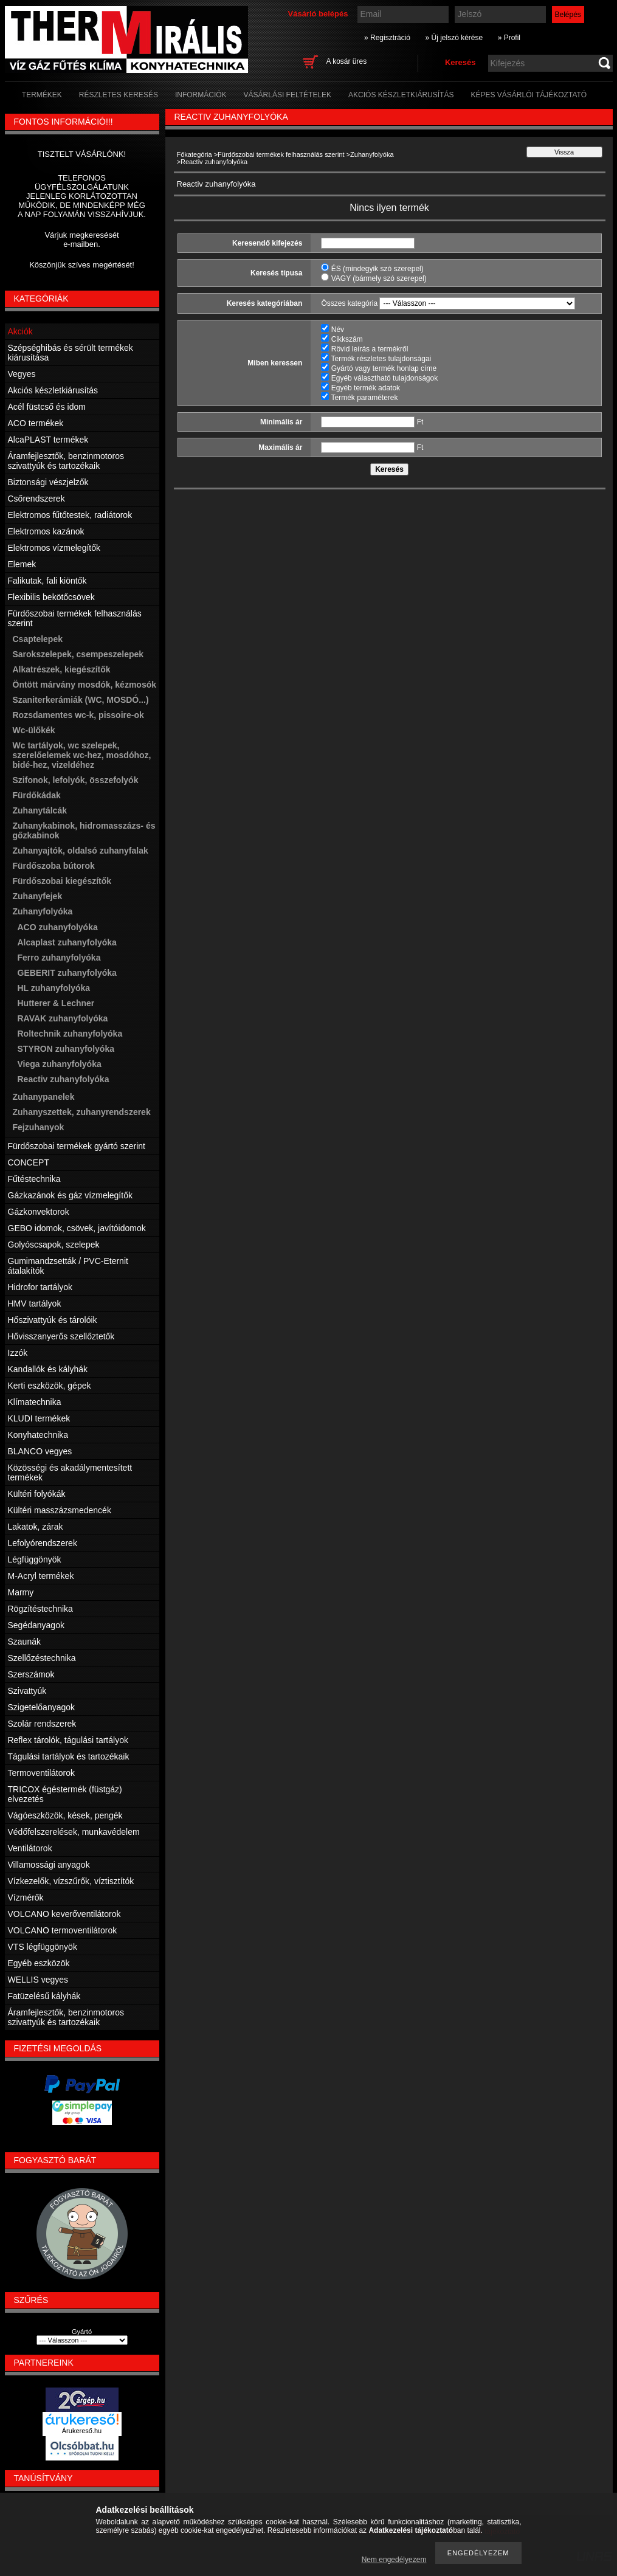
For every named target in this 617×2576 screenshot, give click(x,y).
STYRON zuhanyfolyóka (66, 1049)
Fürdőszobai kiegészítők (62, 881)
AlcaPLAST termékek (48, 439)
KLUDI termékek (39, 1418)
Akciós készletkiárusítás (53, 390)
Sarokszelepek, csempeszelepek (78, 654)
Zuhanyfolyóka (372, 154)
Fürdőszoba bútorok (54, 866)
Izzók (18, 1353)
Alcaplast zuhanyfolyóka (67, 942)
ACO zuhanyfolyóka (58, 927)
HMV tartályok (34, 1303)
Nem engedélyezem (394, 2559)
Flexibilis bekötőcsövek (51, 597)
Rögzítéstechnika (40, 1609)
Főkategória (194, 154)
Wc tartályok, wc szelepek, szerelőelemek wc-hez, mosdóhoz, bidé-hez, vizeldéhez (82, 755)
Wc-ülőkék (34, 730)
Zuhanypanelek (44, 1097)
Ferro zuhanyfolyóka (59, 957)
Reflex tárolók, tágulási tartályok (68, 1740)
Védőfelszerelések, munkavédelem (74, 1832)
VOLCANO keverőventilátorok (64, 1914)
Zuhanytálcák (40, 810)
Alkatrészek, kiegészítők (62, 669)
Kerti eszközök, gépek (49, 1385)
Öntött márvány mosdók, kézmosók (85, 684)
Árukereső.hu (82, 2430)
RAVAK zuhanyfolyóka (63, 1018)
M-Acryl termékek (41, 1576)
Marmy (21, 1592)
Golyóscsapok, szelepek (54, 1244)
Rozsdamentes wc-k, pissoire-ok (78, 715)
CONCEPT (28, 1162)
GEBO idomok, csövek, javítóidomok (77, 1228)
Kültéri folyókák (37, 1494)
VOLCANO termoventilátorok (62, 1930)
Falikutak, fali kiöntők (47, 580)
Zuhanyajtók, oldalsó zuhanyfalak (80, 850)
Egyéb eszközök (39, 1963)
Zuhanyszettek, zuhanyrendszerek (82, 1112)
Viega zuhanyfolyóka (60, 1064)
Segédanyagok (36, 1625)
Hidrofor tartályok (40, 1287)
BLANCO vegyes (40, 1451)
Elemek (22, 564)
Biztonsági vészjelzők (48, 482)
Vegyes (22, 374)
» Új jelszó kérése (454, 37)
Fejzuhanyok (38, 1127)
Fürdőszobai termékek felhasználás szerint (281, 154)
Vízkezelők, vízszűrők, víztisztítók (71, 1881)
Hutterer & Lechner (56, 1003)
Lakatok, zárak (35, 1526)
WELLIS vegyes (38, 1979)
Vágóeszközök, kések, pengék (65, 1815)
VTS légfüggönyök (42, 1947)
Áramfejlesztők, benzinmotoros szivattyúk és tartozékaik (66, 461)
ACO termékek (36, 423)
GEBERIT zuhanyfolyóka (67, 973)
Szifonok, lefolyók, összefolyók (76, 780)
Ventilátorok (30, 1848)
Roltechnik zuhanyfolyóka (70, 1033)
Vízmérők (26, 1897)
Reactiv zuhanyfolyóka (63, 1079)
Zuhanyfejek (38, 896)
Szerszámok (31, 1674)
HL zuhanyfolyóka (54, 988)
